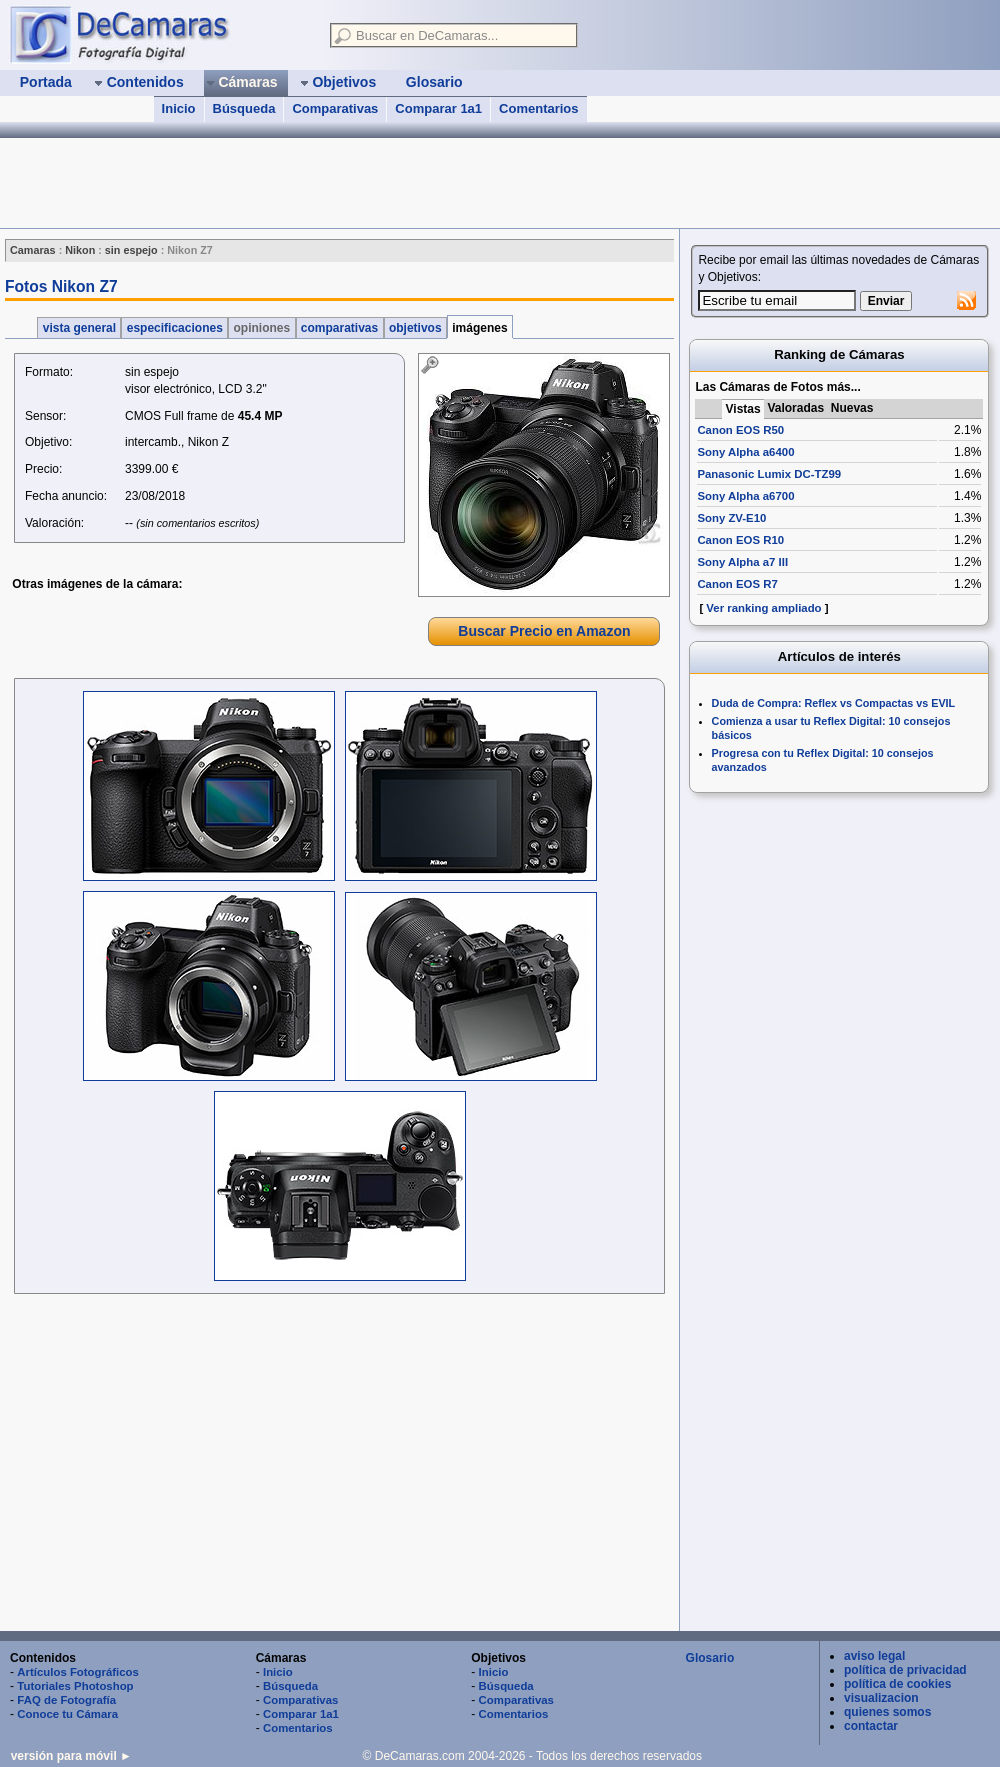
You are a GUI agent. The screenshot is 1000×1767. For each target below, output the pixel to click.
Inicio (179, 108)
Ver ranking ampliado (763, 608)
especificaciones (174, 328)
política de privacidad (905, 1670)
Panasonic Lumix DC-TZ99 (769, 474)
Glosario (710, 1658)
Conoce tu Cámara (67, 1714)
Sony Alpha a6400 (745, 452)
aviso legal (874, 1656)
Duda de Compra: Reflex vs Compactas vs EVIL (834, 703)
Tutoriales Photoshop (75, 1686)
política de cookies (897, 1684)
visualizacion (881, 1698)
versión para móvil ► (71, 1756)
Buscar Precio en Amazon (544, 631)
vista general (79, 328)
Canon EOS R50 (740, 430)
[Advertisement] (338, 1465)
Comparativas (335, 108)
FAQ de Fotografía (66, 1700)
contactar (871, 1726)
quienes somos (887, 1712)
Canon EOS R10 (740, 540)
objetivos (415, 328)
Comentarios (538, 108)
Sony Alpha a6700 (745, 496)
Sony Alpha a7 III (742, 562)
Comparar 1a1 (438, 108)
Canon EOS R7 (737, 584)
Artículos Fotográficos (78, 1672)
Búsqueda (244, 108)
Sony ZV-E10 (731, 518)
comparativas (340, 328)
